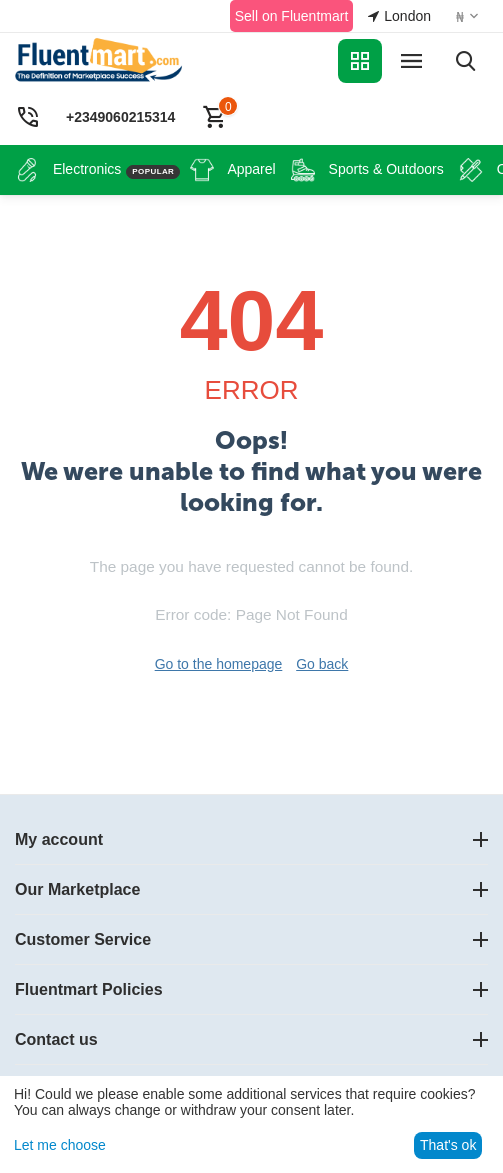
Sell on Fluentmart (292, 16)
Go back (322, 664)
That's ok (448, 1145)
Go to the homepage (219, 664)
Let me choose (60, 1145)
